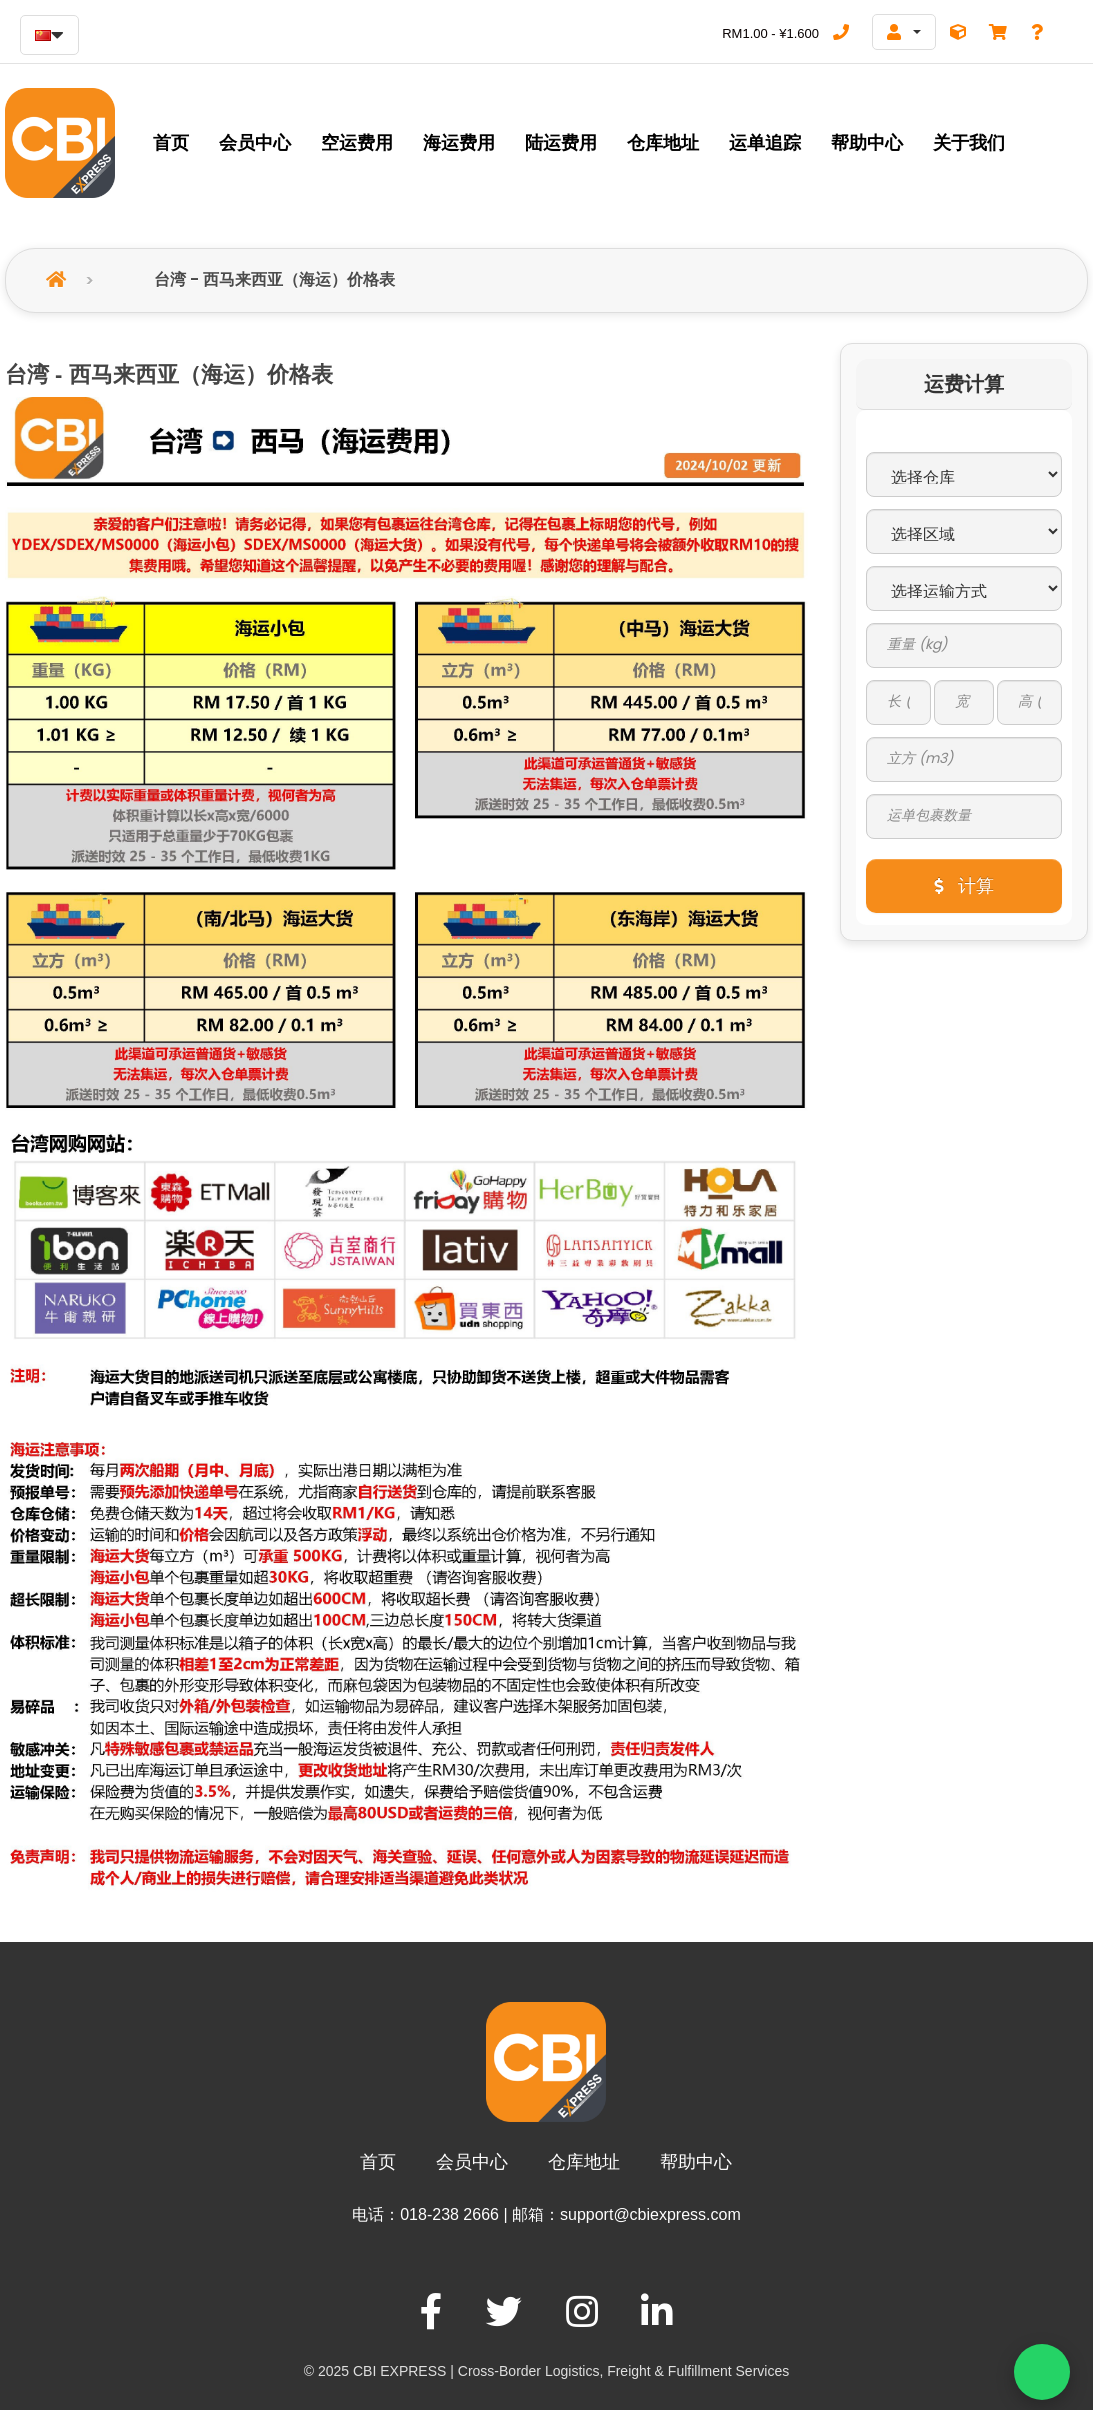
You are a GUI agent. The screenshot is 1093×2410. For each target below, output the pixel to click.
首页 (378, 2166)
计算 (964, 889)
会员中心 (472, 2166)
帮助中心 (696, 2166)
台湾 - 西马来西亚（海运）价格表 (274, 283)
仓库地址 (584, 2166)
